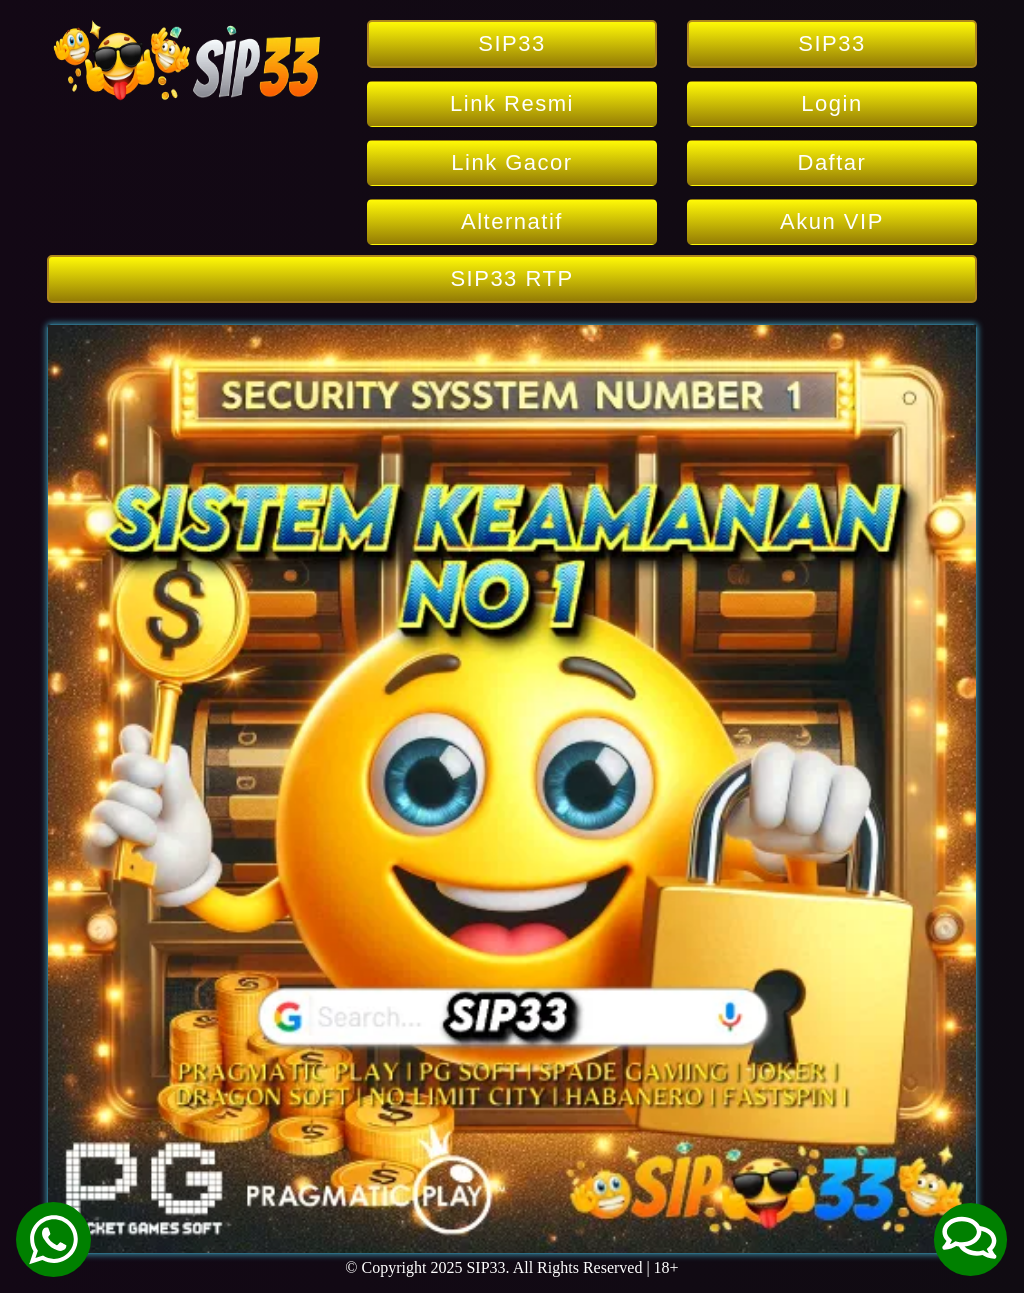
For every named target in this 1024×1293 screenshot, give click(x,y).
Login (831, 103)
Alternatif (512, 221)
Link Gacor (511, 162)
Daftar (832, 162)
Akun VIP (832, 221)
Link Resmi (512, 103)
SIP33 (511, 43)
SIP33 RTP (511, 278)
